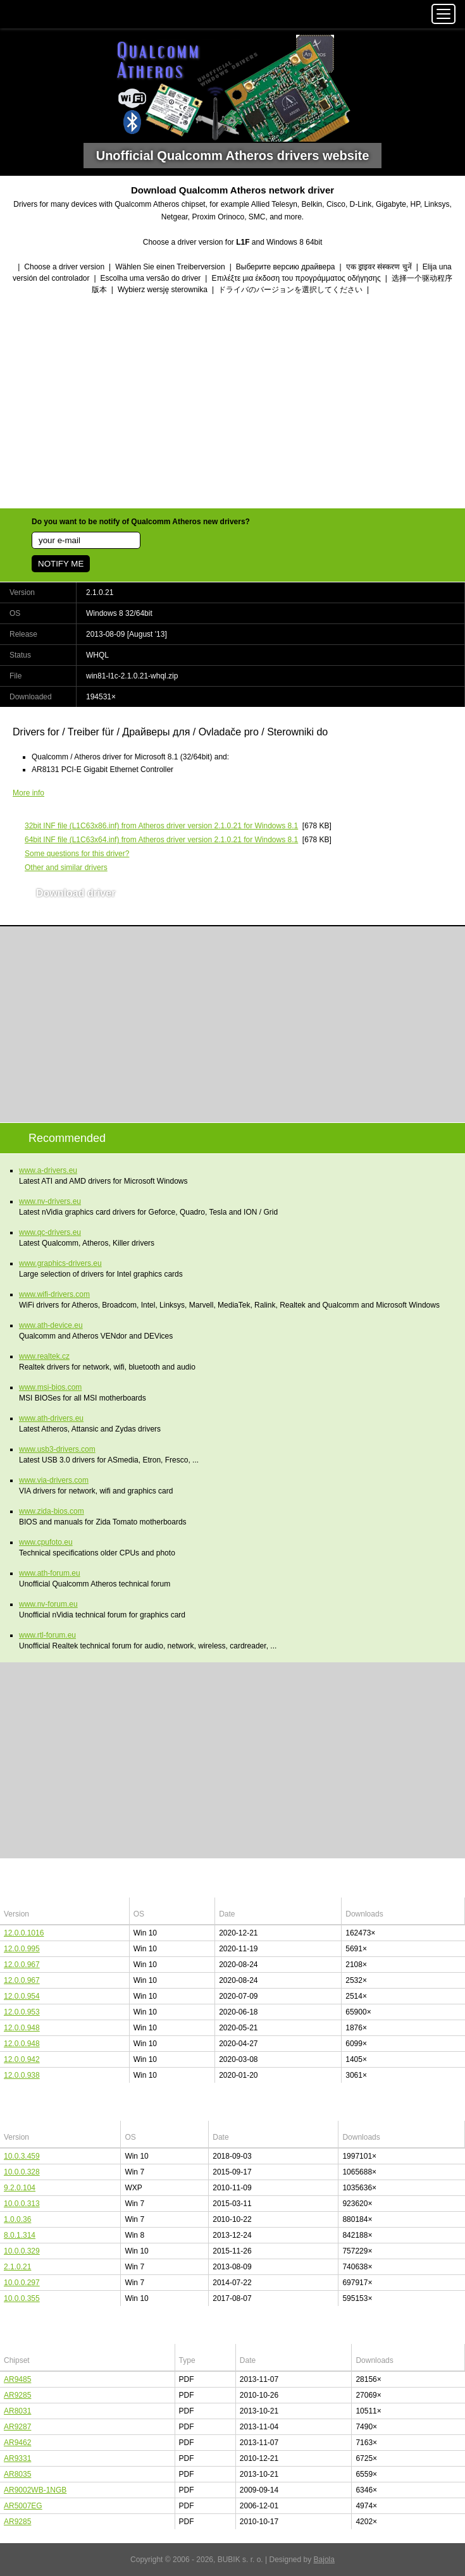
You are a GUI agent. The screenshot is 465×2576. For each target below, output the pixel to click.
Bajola (324, 2559)
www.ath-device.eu (51, 1325)
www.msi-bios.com (50, 1387)
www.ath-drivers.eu (51, 1418)
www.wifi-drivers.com (54, 1294)
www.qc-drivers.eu (50, 1232)
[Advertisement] (232, 402)
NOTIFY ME (61, 563)
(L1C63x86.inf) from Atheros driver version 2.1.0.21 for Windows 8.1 (161, 825)
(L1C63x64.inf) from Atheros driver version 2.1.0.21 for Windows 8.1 (161, 839)
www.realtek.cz (44, 1356)
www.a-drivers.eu (48, 1170)
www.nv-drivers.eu (50, 1201)
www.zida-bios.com (51, 1511)
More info (28, 793)
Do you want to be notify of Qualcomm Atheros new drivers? (141, 521)
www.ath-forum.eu (49, 1573)
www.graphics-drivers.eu (60, 1263)
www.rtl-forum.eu (47, 1635)
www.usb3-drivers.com (57, 1449)
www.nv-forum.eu (48, 1604)
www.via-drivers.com (54, 1480)
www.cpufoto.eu (46, 1542)
